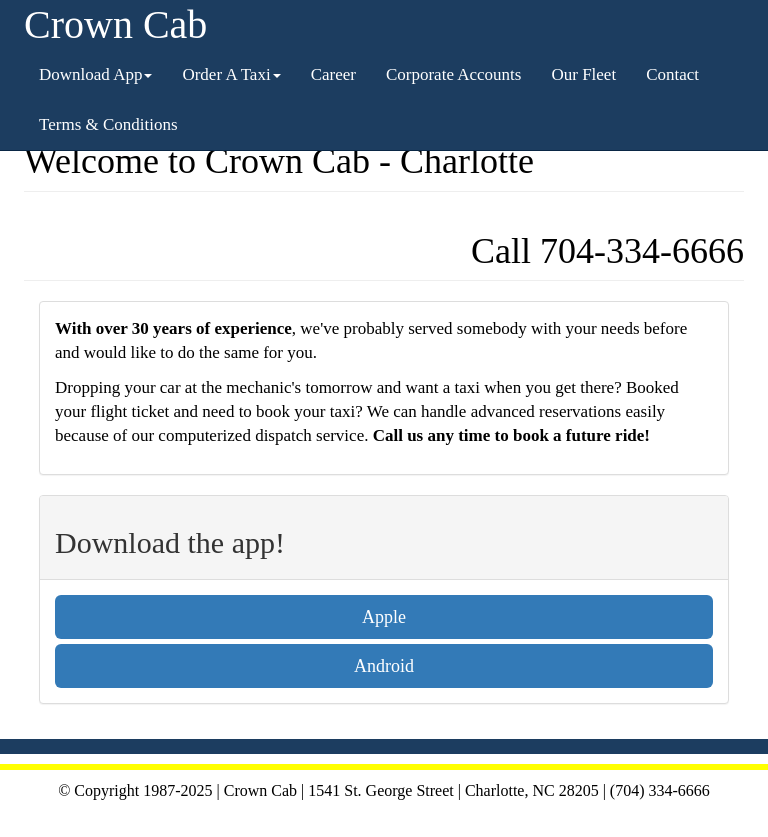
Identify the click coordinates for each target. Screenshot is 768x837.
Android (384, 666)
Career (333, 74)
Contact (672, 74)
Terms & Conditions (108, 124)
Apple (384, 617)
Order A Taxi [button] (231, 74)
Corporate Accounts (454, 74)
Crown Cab (115, 24)
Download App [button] (95, 74)
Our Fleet (583, 74)
